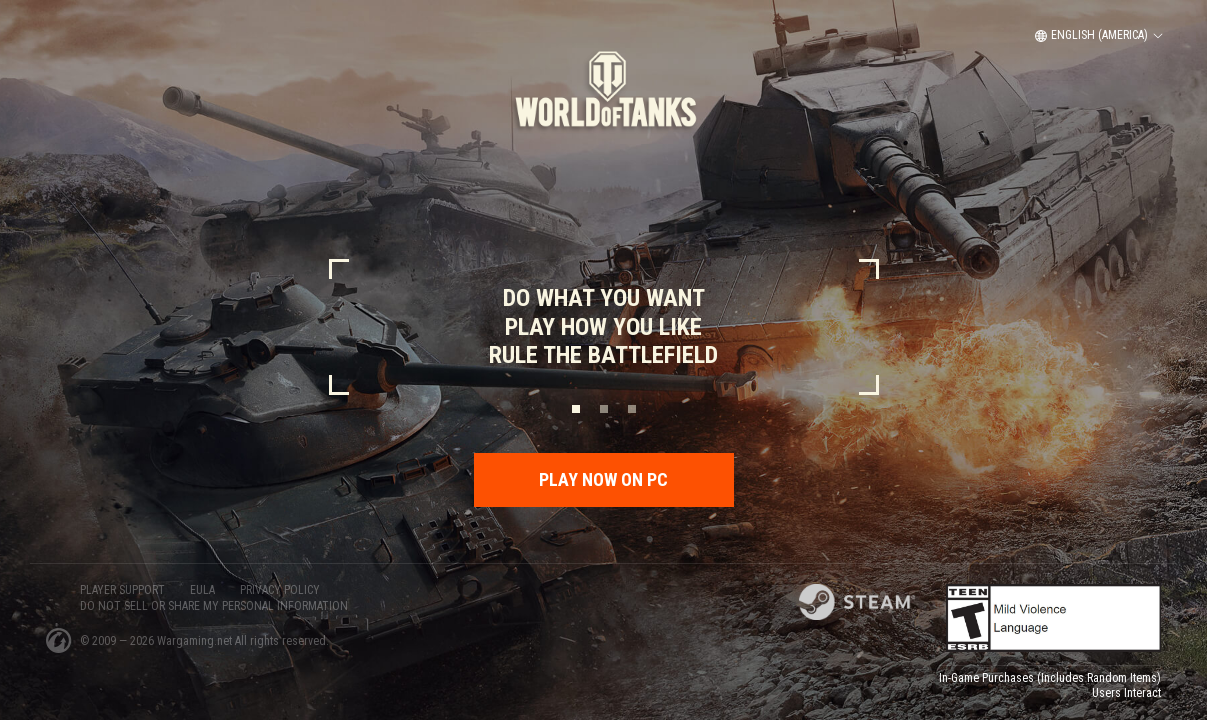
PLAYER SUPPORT (122, 590)
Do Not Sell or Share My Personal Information (214, 606)
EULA (202, 590)
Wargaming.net (196, 641)
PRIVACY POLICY (280, 590)
